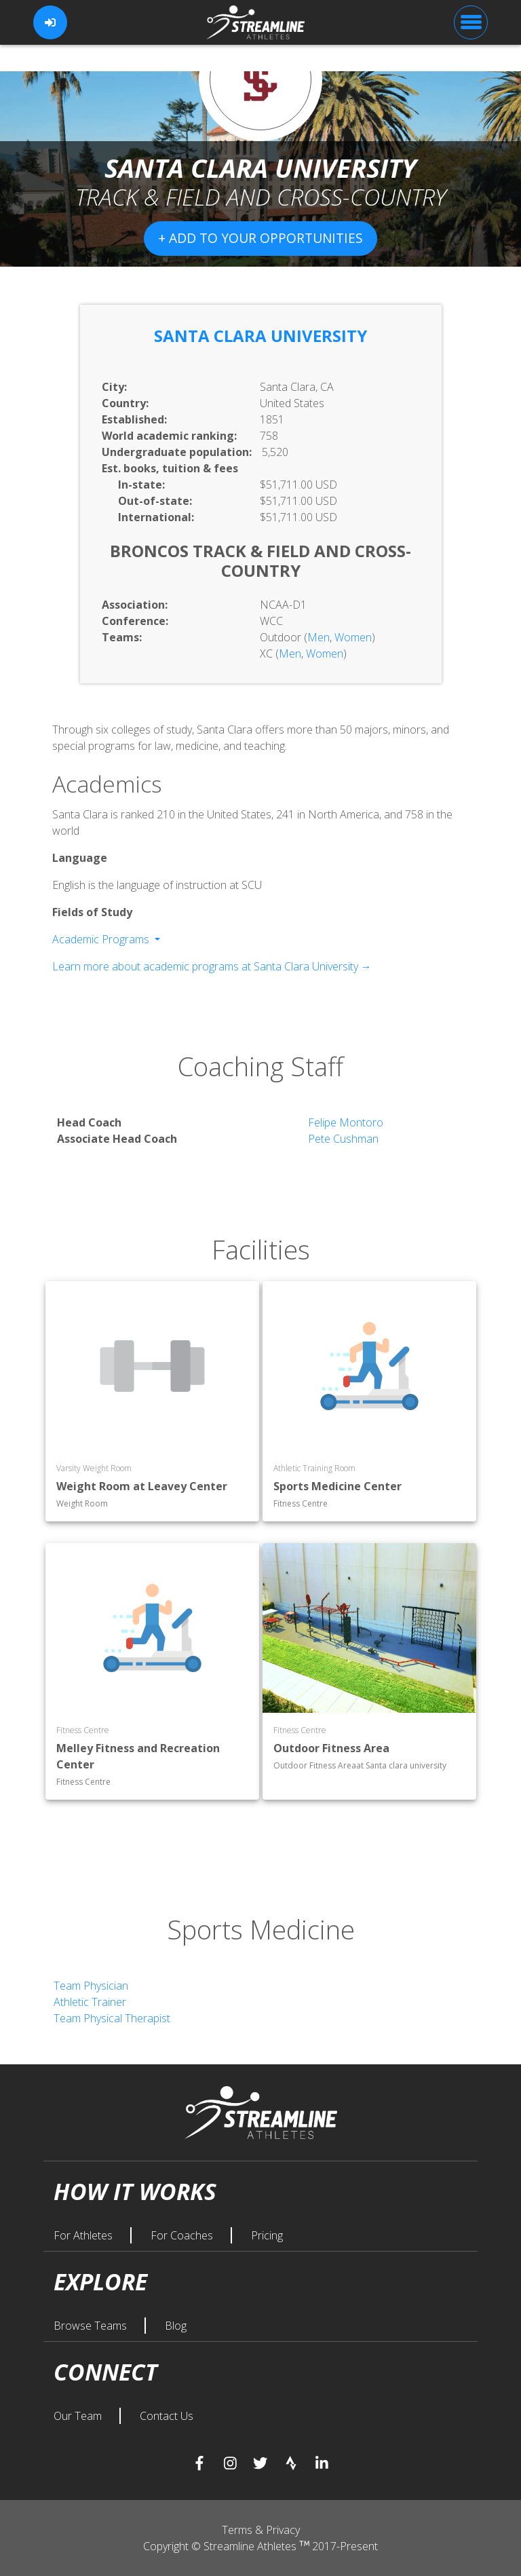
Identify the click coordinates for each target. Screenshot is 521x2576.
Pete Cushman (343, 1138)
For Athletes (84, 2235)
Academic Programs (102, 939)
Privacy (283, 2529)
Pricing (267, 2235)
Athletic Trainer (90, 2001)
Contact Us (166, 2415)
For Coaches (183, 2235)
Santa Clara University (260, 335)
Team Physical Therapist (112, 2018)
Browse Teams (92, 2325)
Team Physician (91, 1985)
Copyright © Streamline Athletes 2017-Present (260, 2546)
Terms (238, 2529)
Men (318, 637)
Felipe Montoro (345, 1122)
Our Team (79, 2415)
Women (353, 637)
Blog (176, 2325)
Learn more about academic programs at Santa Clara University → (212, 966)
